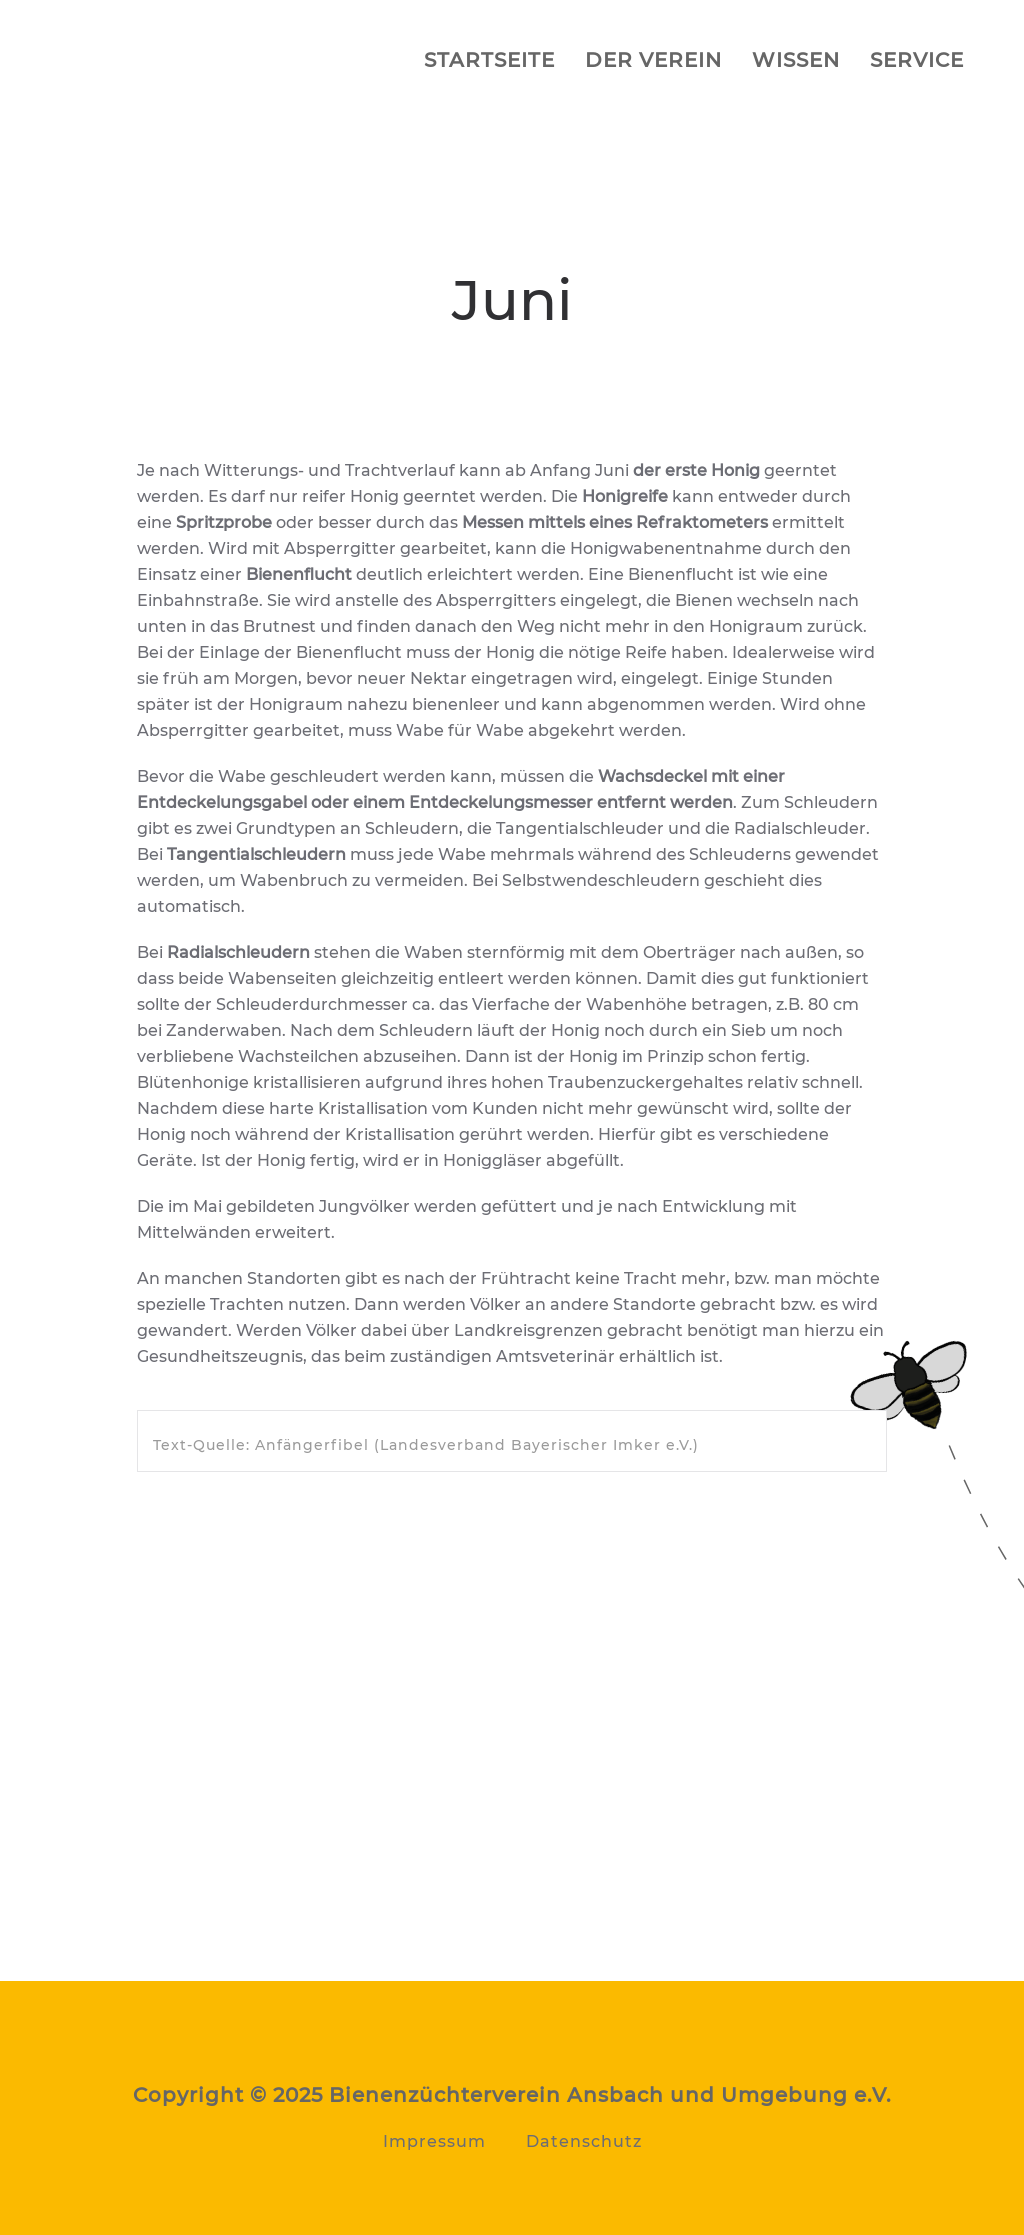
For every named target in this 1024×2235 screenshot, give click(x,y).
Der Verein (653, 60)
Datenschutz (584, 2141)
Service (917, 60)
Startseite (489, 60)
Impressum (434, 2141)
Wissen (796, 60)
